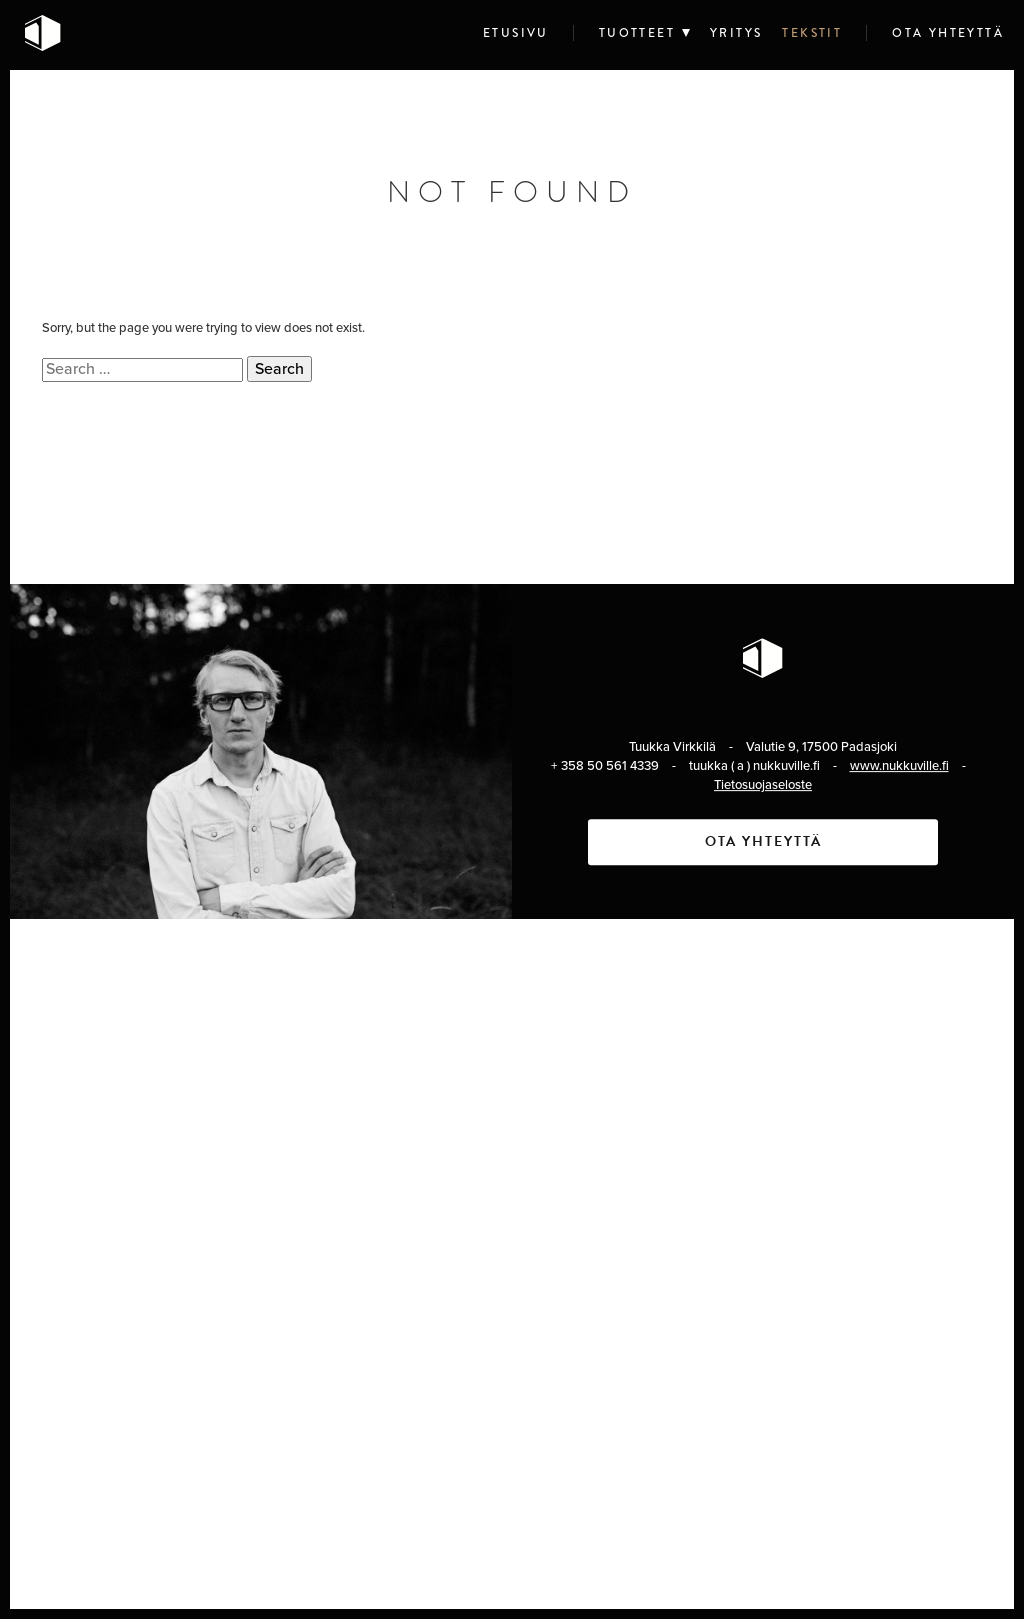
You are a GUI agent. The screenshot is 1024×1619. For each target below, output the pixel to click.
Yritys (736, 33)
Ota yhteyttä (948, 33)
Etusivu (516, 33)
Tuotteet (637, 33)
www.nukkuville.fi (899, 766)
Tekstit (812, 33)
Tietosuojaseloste (763, 785)
